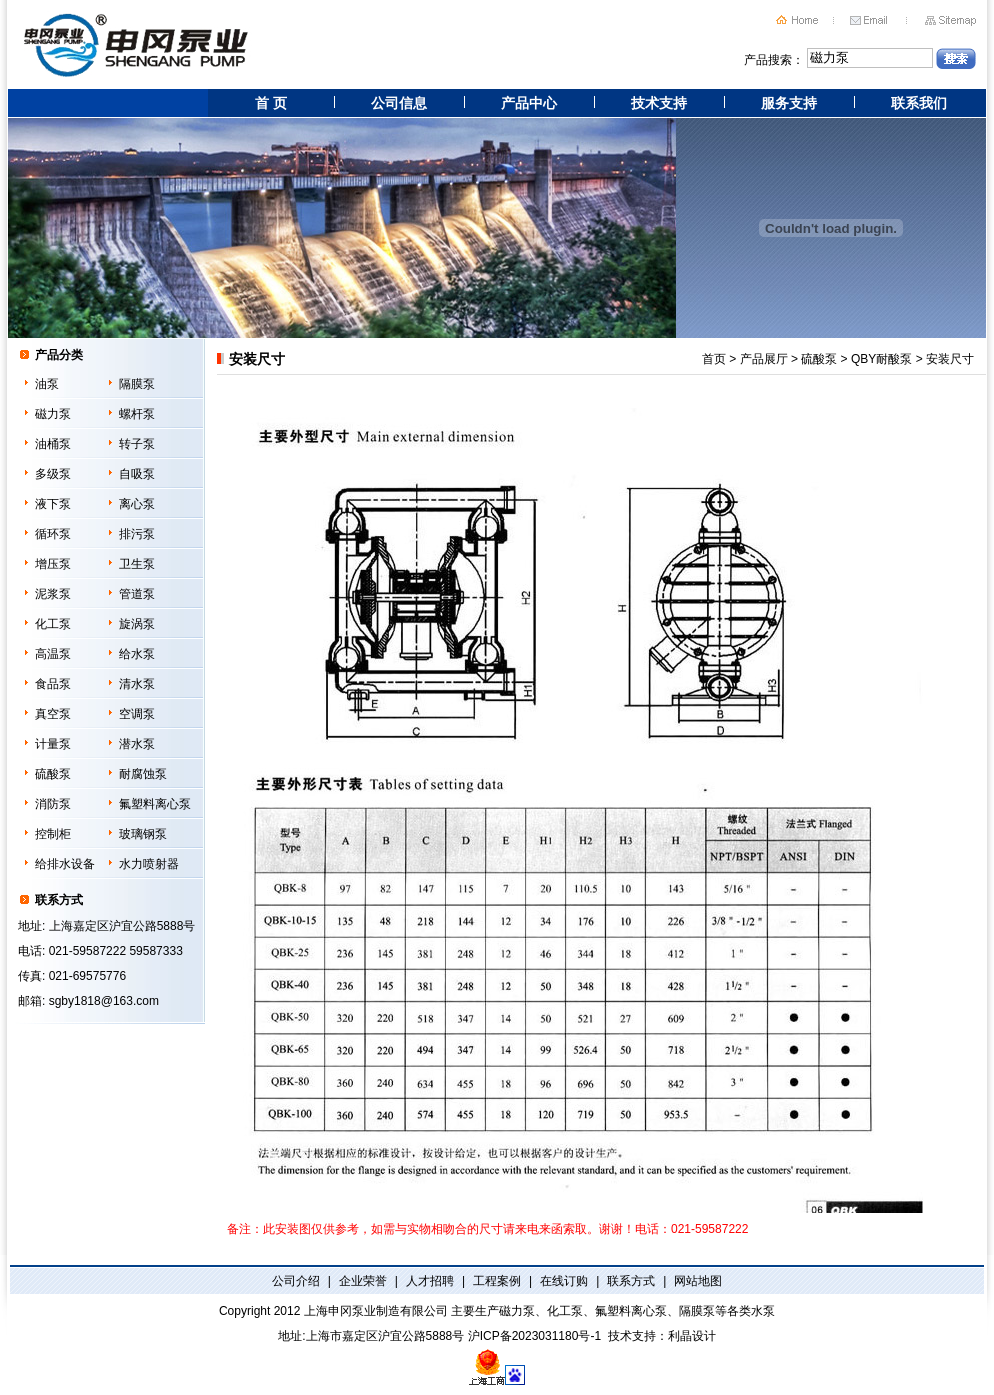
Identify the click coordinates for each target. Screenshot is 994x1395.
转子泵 (137, 444)
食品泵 (53, 684)
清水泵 (137, 684)
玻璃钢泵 (143, 834)
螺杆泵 (137, 414)
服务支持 (789, 103)
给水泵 (137, 654)
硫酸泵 (53, 774)
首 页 (271, 103)
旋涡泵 (137, 624)
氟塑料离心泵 (155, 804)
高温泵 (53, 654)
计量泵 (53, 744)
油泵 (47, 384)
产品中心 (529, 103)
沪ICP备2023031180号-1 (534, 1336)
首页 (714, 359)
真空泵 (53, 714)
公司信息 (399, 103)
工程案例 (497, 1281)
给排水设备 (65, 864)
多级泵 (53, 474)
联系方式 (631, 1281)
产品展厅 (764, 359)
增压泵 (53, 564)
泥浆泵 (53, 594)
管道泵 (137, 594)
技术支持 (659, 103)
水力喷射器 (149, 864)
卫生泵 (137, 564)
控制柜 (53, 834)
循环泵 (53, 534)
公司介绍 (296, 1281)
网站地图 (698, 1281)
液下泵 (53, 504)
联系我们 (919, 103)
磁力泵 (53, 414)
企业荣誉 (363, 1281)
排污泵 (137, 534)
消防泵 (53, 804)
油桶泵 (53, 444)
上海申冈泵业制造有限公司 (376, 1311)
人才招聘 (430, 1281)
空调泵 (137, 714)
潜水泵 (137, 744)
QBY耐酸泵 (881, 359)
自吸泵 (137, 474)
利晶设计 (692, 1336)
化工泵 (53, 624)
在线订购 (564, 1281)
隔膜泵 (137, 384)
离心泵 (137, 504)
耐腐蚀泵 (143, 774)
